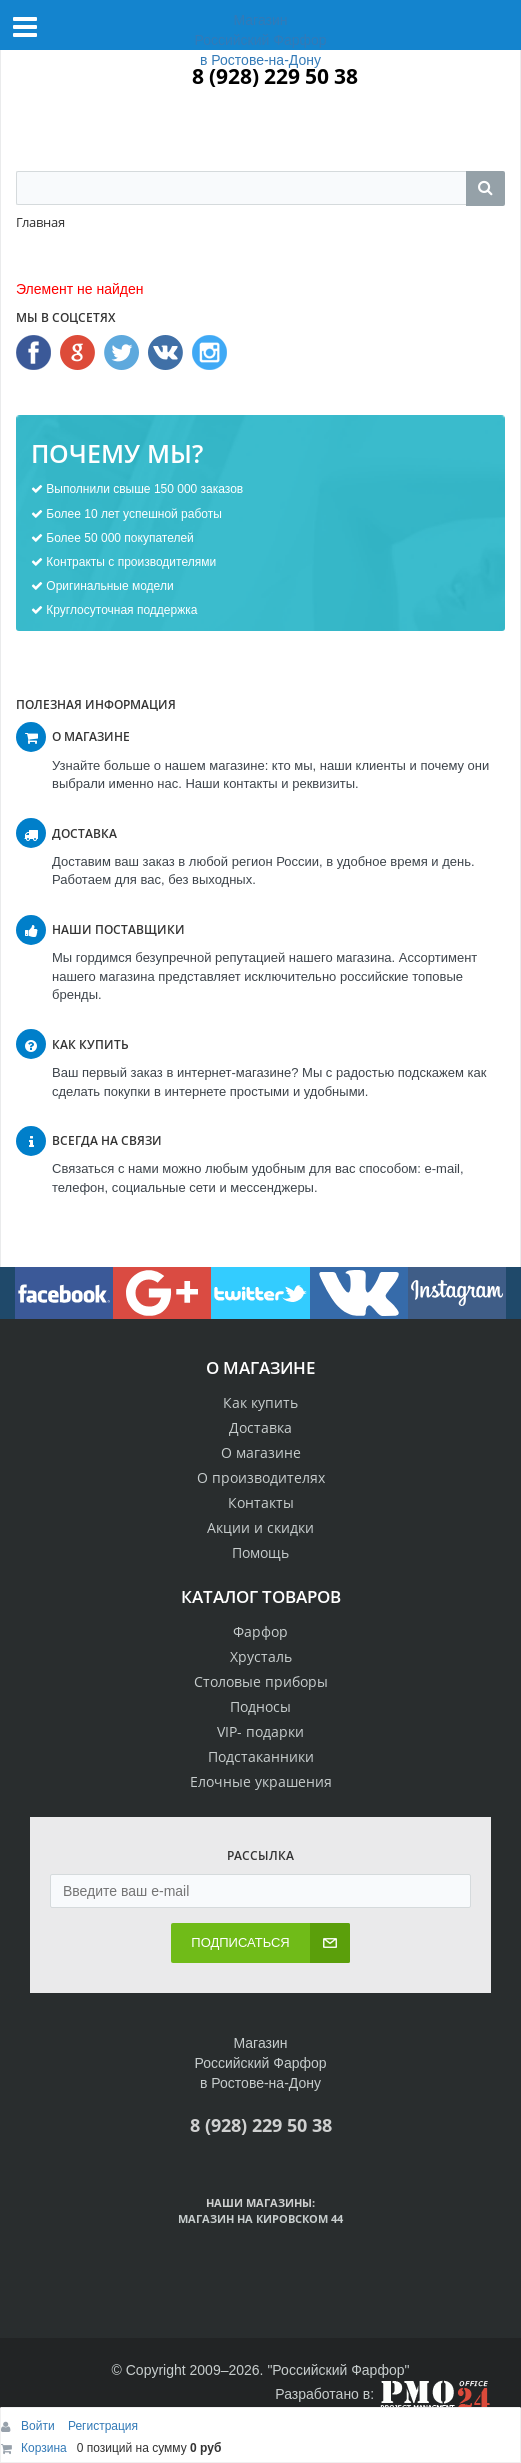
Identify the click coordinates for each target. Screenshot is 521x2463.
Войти (39, 2426)
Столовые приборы (261, 1681)
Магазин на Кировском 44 (260, 2218)
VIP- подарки (260, 1731)
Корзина (44, 2448)
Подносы (260, 1706)
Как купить (260, 1402)
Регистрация (103, 2426)
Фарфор (260, 1631)
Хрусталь (261, 1656)
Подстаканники (261, 1756)
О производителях (261, 1477)
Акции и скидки (260, 1527)
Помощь (260, 1552)
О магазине (261, 1452)
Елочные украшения (261, 1781)
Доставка (260, 1427)
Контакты (261, 1502)
